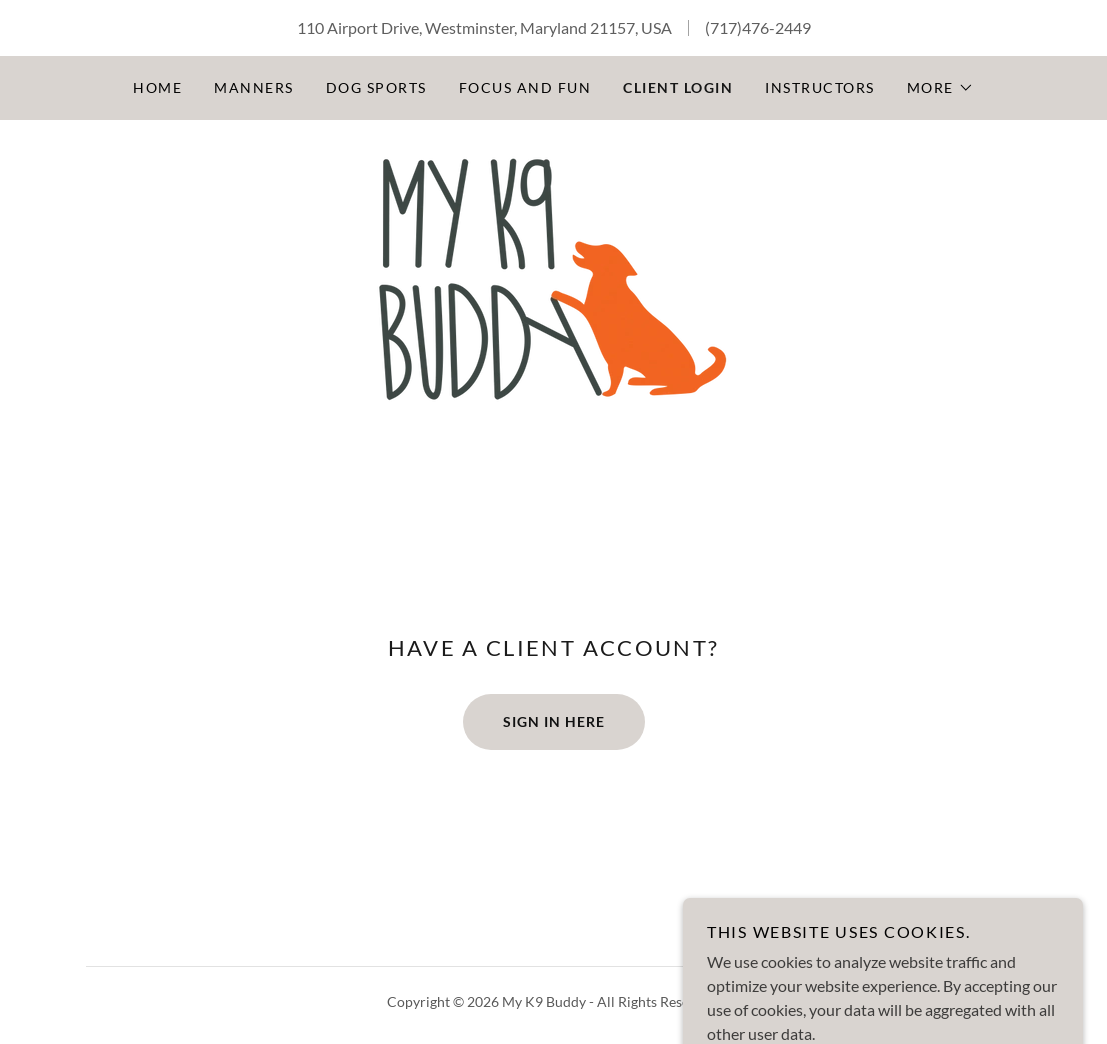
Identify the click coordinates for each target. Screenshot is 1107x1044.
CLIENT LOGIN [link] (678, 87)
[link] (553, 278)
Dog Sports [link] (376, 87)
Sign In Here (554, 721)
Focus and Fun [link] (525, 87)
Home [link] (157, 87)
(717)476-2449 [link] (758, 27)
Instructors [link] (819, 87)
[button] (940, 88)
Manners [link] (254, 87)
